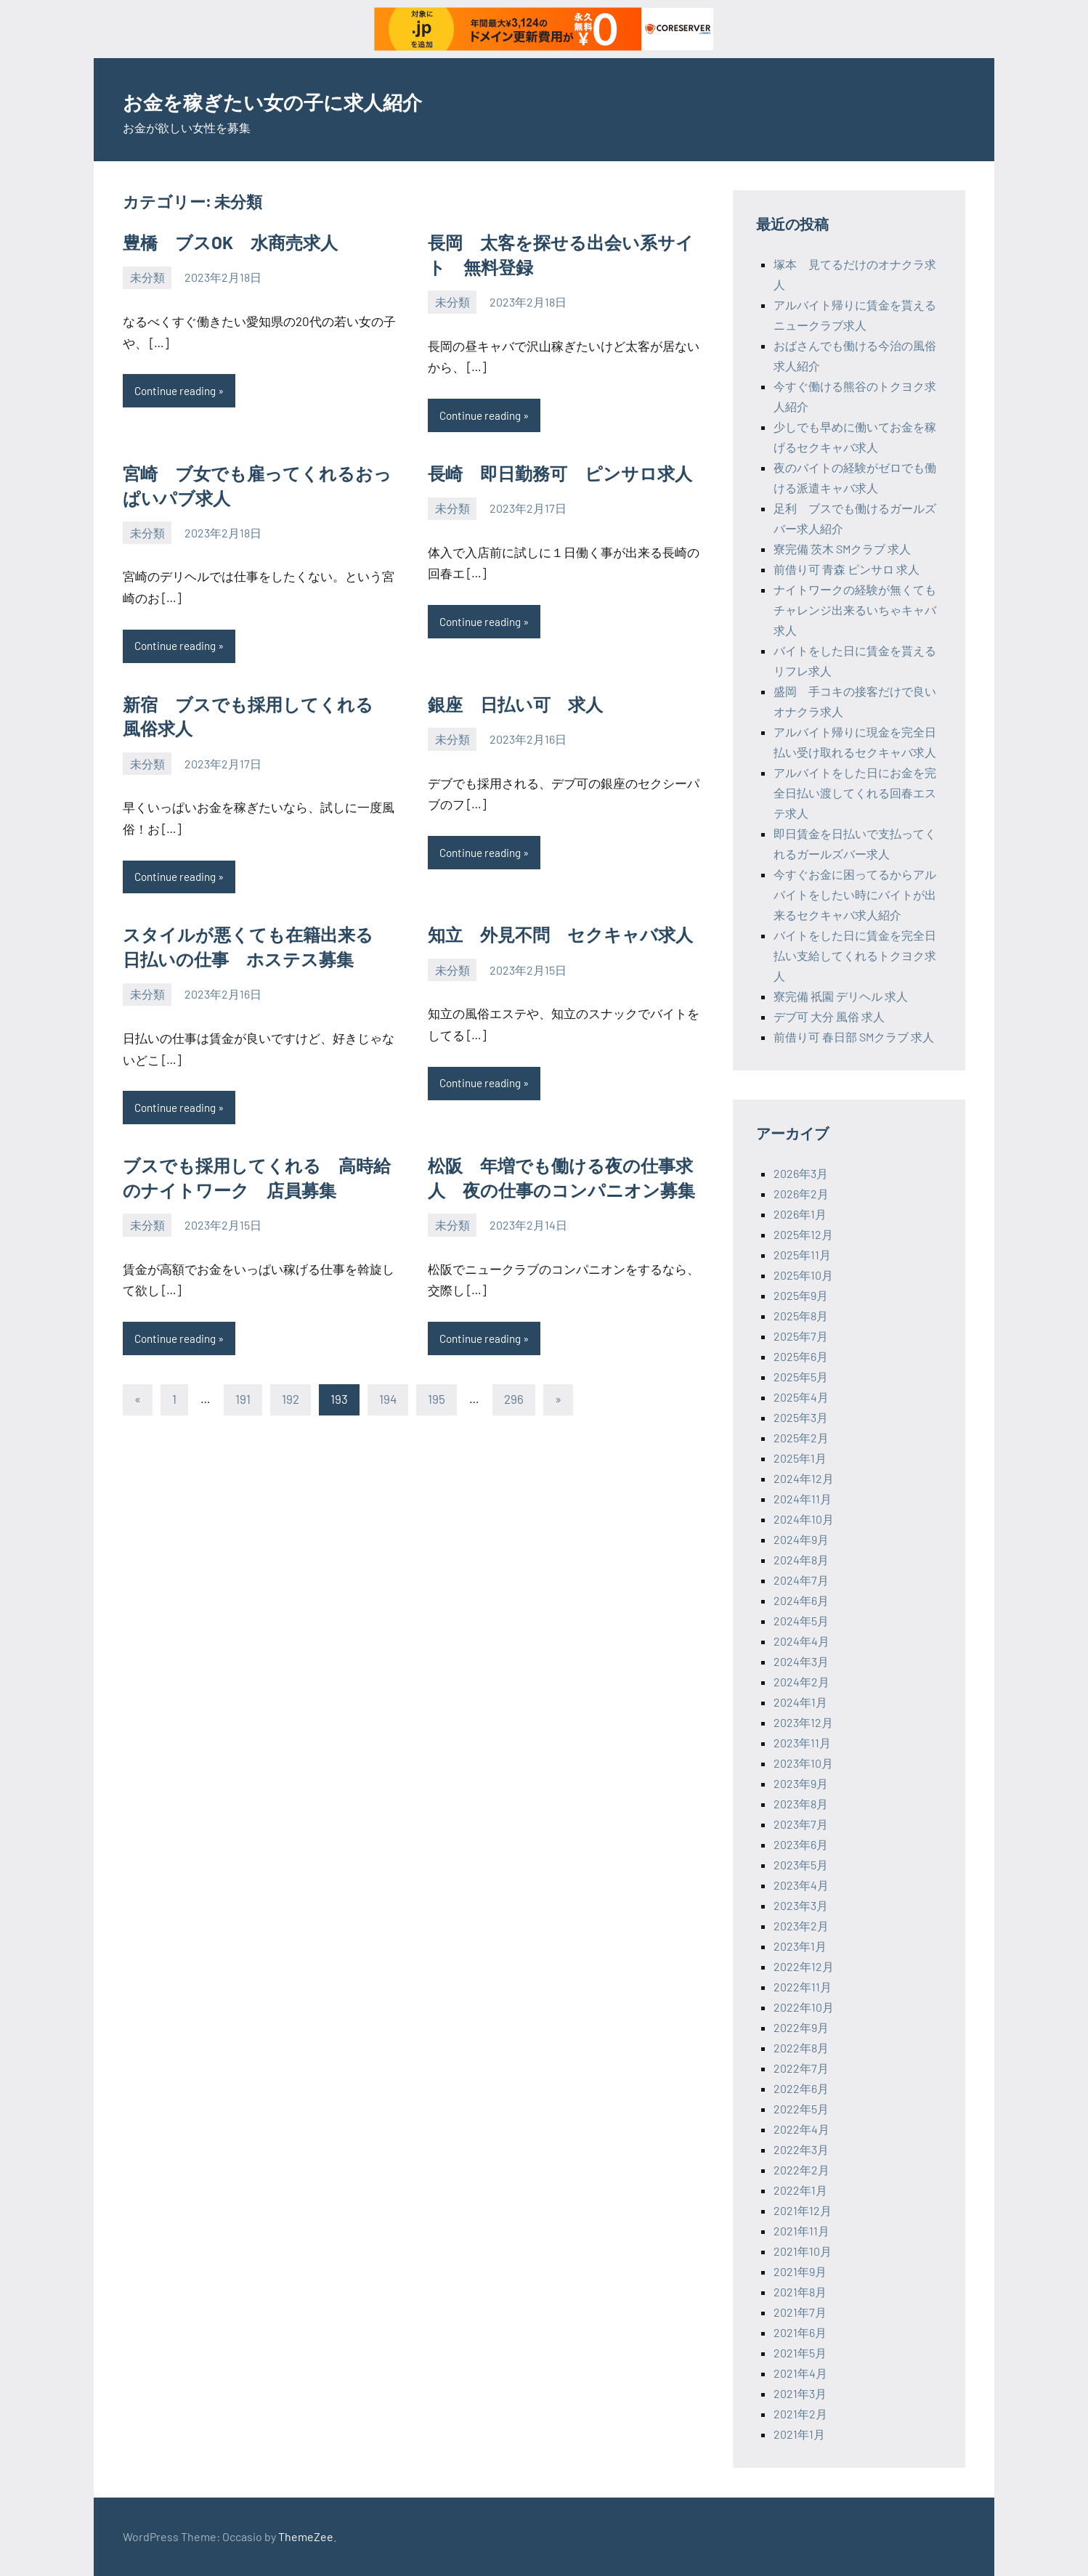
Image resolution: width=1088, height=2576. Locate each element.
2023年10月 (803, 1763)
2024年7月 (801, 1580)
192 (290, 1404)
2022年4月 (801, 2129)
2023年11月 (802, 1743)
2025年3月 (801, 1417)
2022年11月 (803, 1987)
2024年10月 (804, 1519)
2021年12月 (803, 2210)
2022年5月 (801, 2109)
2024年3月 (801, 1661)
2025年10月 (803, 1275)
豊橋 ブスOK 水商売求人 (230, 242)
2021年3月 (800, 2393)
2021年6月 (800, 2332)
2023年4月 (801, 1885)
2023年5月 (801, 1865)
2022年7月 (801, 2068)
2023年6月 (801, 1844)
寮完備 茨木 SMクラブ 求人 (842, 549)
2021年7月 (800, 2312)
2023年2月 (801, 1926)
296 (514, 1404)
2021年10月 (803, 2251)
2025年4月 (801, 1397)
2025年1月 (800, 1458)
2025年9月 (801, 1295)
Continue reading (178, 391)
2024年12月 (804, 1478)
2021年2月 (800, 2414)
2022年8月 (801, 2048)
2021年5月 (800, 2353)
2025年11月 (802, 1254)
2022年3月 (801, 2149)
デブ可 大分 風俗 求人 (829, 1016)
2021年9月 (800, 2271)
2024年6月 (801, 1600)
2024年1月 (800, 1702)
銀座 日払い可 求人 (515, 705)
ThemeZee (305, 2536)
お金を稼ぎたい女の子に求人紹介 (321, 99)
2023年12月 (803, 1722)
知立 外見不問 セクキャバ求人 (560, 937)
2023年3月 (801, 1905)
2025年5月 (801, 1377)
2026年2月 (801, 1193)
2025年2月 (801, 1438)
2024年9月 (801, 1539)
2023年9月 (801, 1783)
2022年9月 (801, 2027)
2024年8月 (801, 1560)
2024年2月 (801, 1682)
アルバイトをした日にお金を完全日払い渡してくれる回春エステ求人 (855, 792)
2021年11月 (801, 2231)
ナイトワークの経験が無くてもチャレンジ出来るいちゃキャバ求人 (855, 609)
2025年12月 (803, 1234)
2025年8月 (801, 1315)
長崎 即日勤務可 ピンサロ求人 (560, 473)
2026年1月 (800, 1214)
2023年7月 (801, 1824)
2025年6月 (801, 1356)
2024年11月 (803, 1499)
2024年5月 (801, 1621)
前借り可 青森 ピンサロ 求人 (846, 569)
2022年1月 (800, 2190)
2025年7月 (801, 1336)
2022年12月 (804, 1966)
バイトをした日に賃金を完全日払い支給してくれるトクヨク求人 (855, 955)
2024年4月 (801, 1641)
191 (243, 1404)
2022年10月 (804, 2007)
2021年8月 (800, 2292)
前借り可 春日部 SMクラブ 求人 (854, 1037)
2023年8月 (801, 1804)
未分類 (147, 277)
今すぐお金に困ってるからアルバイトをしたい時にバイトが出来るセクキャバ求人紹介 (855, 894)
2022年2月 (801, 2170)
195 (436, 1404)
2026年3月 (801, 1173)
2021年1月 (799, 2434)
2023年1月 (800, 1946)
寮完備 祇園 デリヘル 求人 (841, 996)
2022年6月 (801, 2088)
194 (388, 1404)
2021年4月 (800, 2373)
